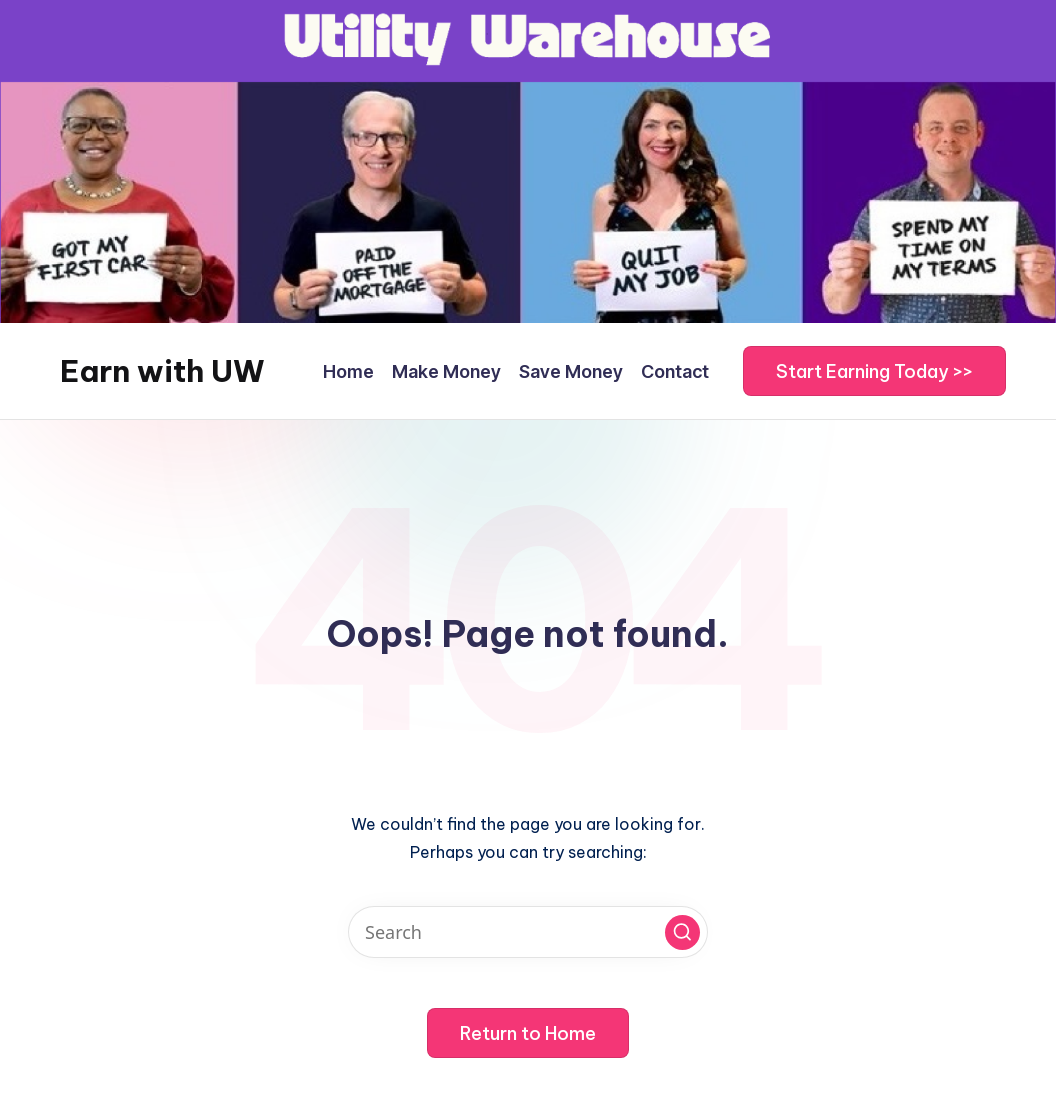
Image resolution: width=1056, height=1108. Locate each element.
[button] (874, 371)
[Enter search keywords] (528, 932)
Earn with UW (162, 371)
